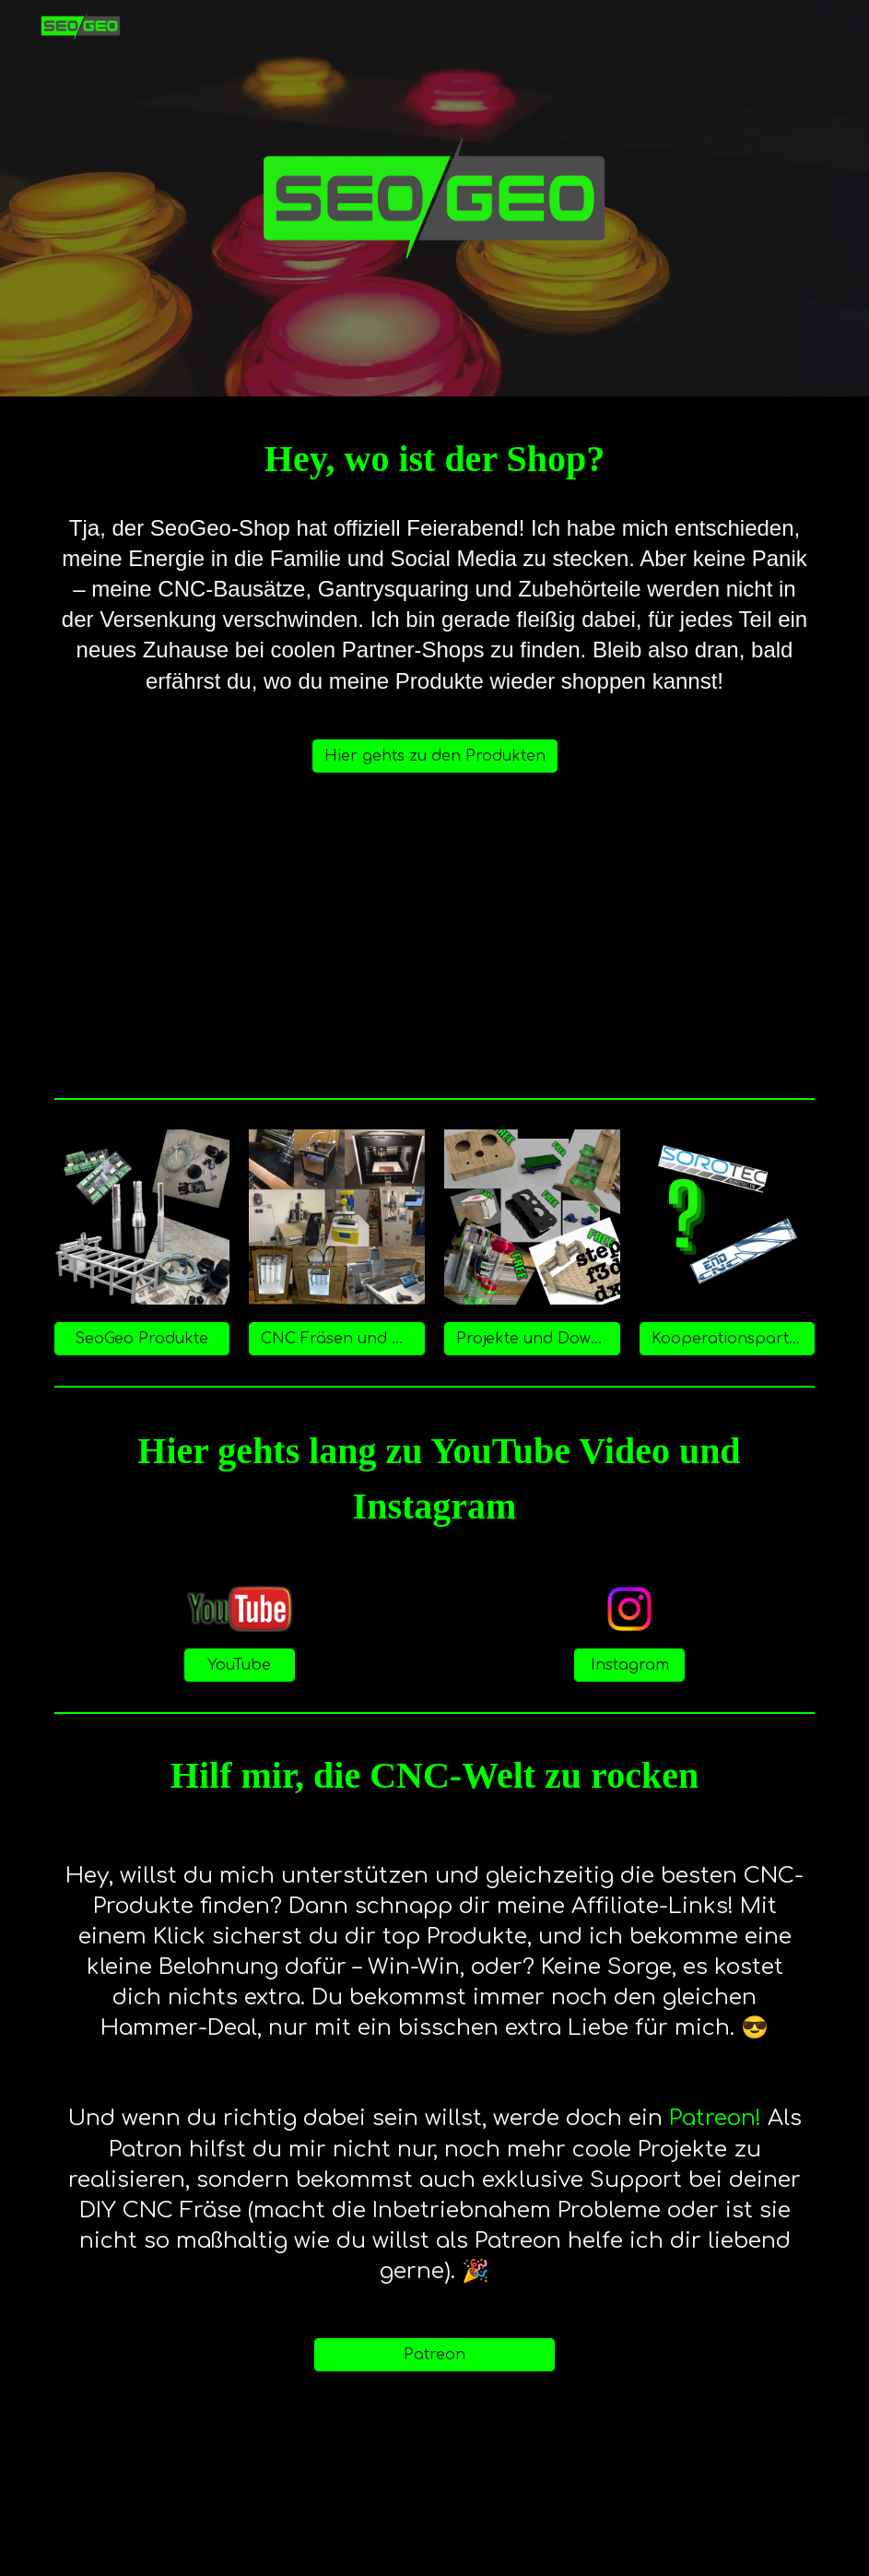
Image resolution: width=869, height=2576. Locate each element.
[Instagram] (629, 1665)
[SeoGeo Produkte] (142, 1339)
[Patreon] (434, 2355)
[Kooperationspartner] (727, 1339)
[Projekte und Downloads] (532, 1339)
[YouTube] (239, 1665)
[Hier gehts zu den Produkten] (435, 756)
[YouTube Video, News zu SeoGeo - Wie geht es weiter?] (434, 943)
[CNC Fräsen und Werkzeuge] (337, 1339)
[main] (435, 459)
